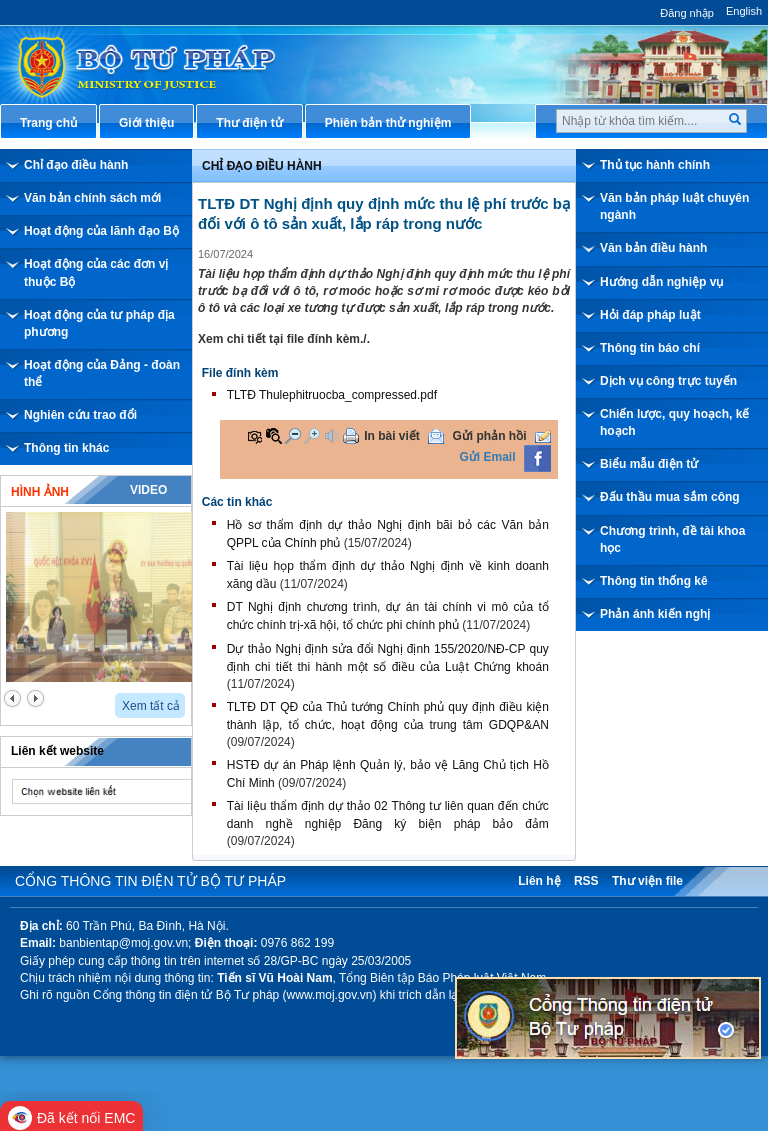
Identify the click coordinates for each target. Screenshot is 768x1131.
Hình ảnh (40, 492)
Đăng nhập (687, 13)
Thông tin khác (66, 448)
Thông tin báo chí (650, 348)
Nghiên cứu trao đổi (80, 415)
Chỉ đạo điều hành (76, 165)
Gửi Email (488, 457)
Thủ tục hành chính (655, 165)
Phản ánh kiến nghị (655, 614)
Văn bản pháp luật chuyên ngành (674, 206)
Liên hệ (539, 881)
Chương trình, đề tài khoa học (672, 539)
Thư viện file (647, 881)
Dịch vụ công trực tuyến (668, 381)
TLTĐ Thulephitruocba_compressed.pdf (332, 395)
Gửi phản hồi (490, 436)
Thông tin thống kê (654, 581)
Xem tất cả (151, 706)
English (744, 11)
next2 (35, 698)
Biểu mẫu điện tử (649, 464)
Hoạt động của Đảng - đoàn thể (102, 373)
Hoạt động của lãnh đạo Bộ (101, 231)
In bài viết (392, 436)
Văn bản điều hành (653, 248)
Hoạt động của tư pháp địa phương (99, 323)
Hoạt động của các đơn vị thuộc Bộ (96, 272)
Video (148, 490)
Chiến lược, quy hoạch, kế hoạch (674, 422)
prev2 (12, 698)
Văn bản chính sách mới (92, 198)
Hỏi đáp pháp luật (650, 315)
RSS (586, 881)
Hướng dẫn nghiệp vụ (661, 282)
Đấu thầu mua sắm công (670, 497)
